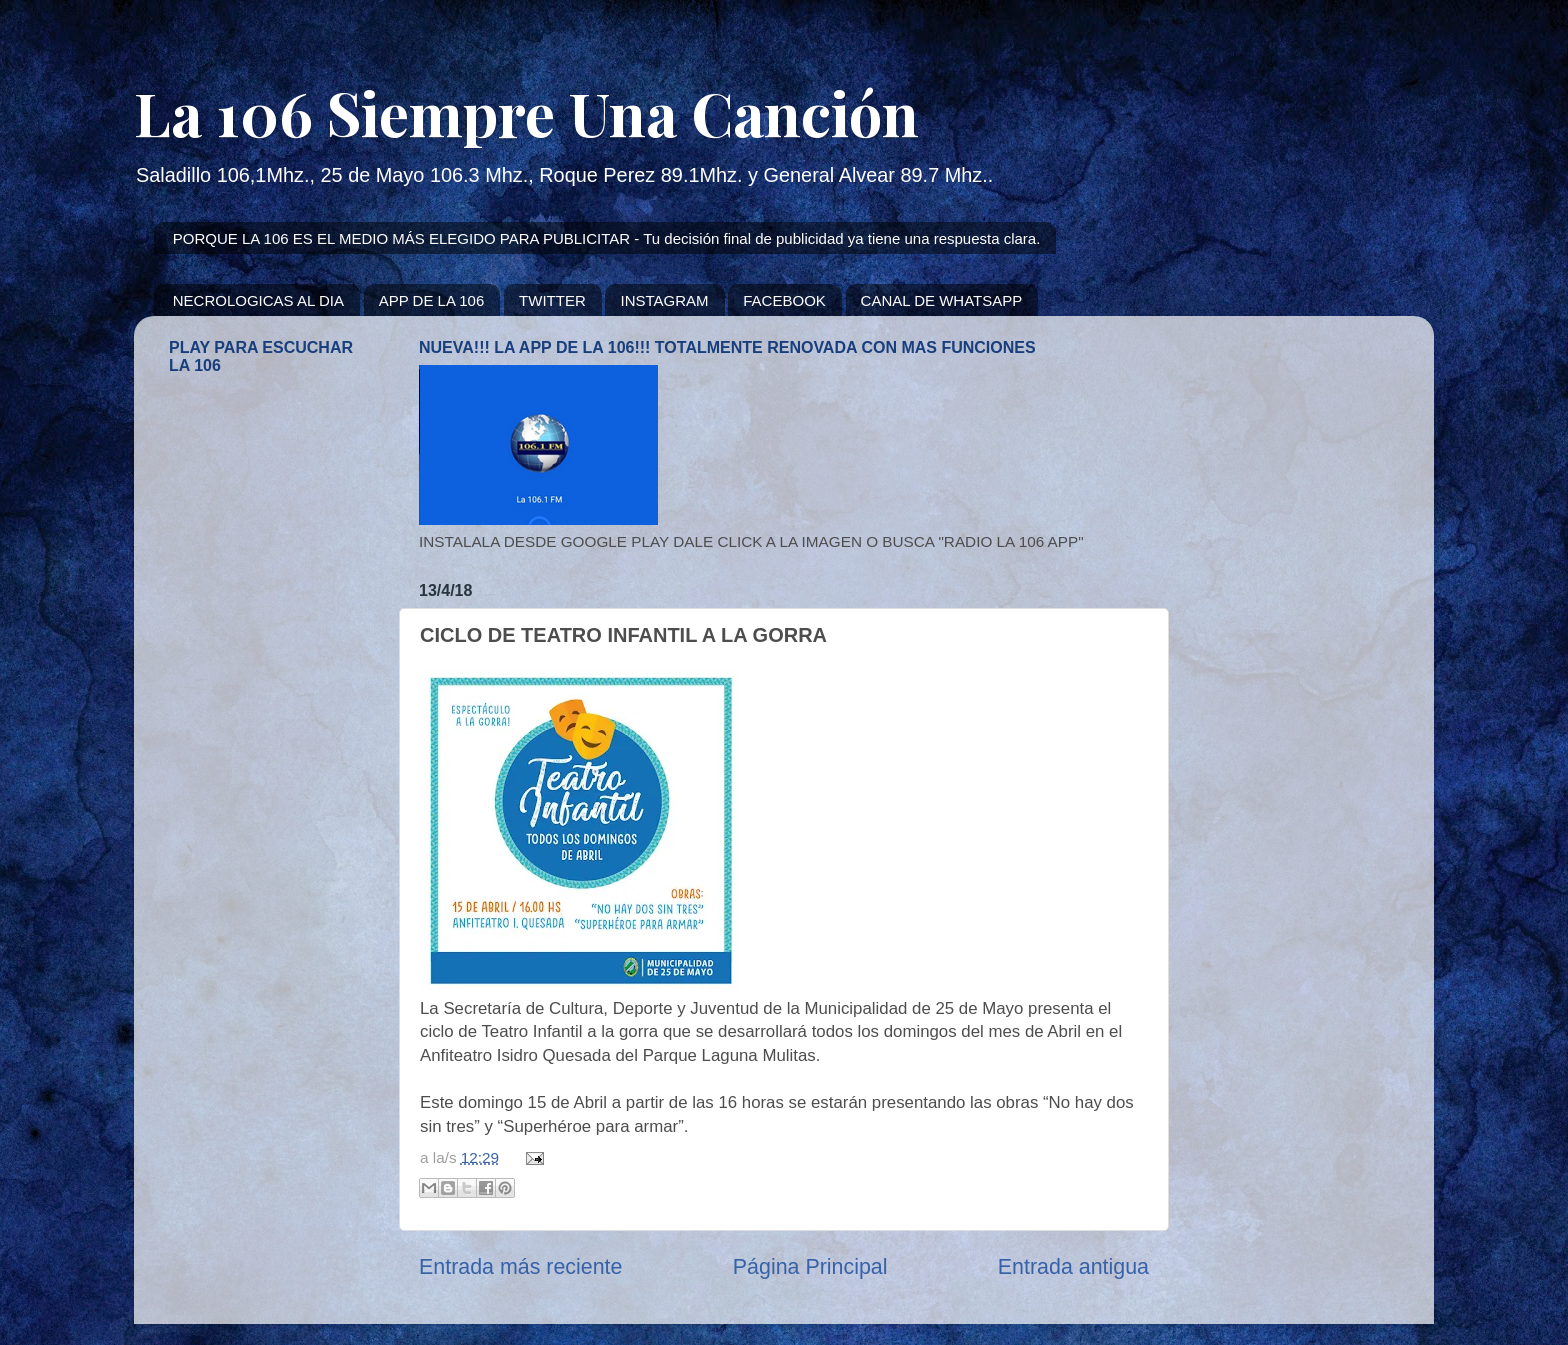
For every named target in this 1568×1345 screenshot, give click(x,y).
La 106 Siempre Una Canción (526, 112)
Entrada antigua (1073, 1267)
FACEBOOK (784, 300)
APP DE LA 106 (432, 300)
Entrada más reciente (520, 1267)
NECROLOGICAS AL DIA (258, 300)
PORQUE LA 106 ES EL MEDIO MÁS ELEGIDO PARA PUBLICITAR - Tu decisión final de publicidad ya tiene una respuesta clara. (607, 238)
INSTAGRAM (664, 300)
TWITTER (552, 300)
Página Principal (810, 1267)
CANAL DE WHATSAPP (942, 300)
